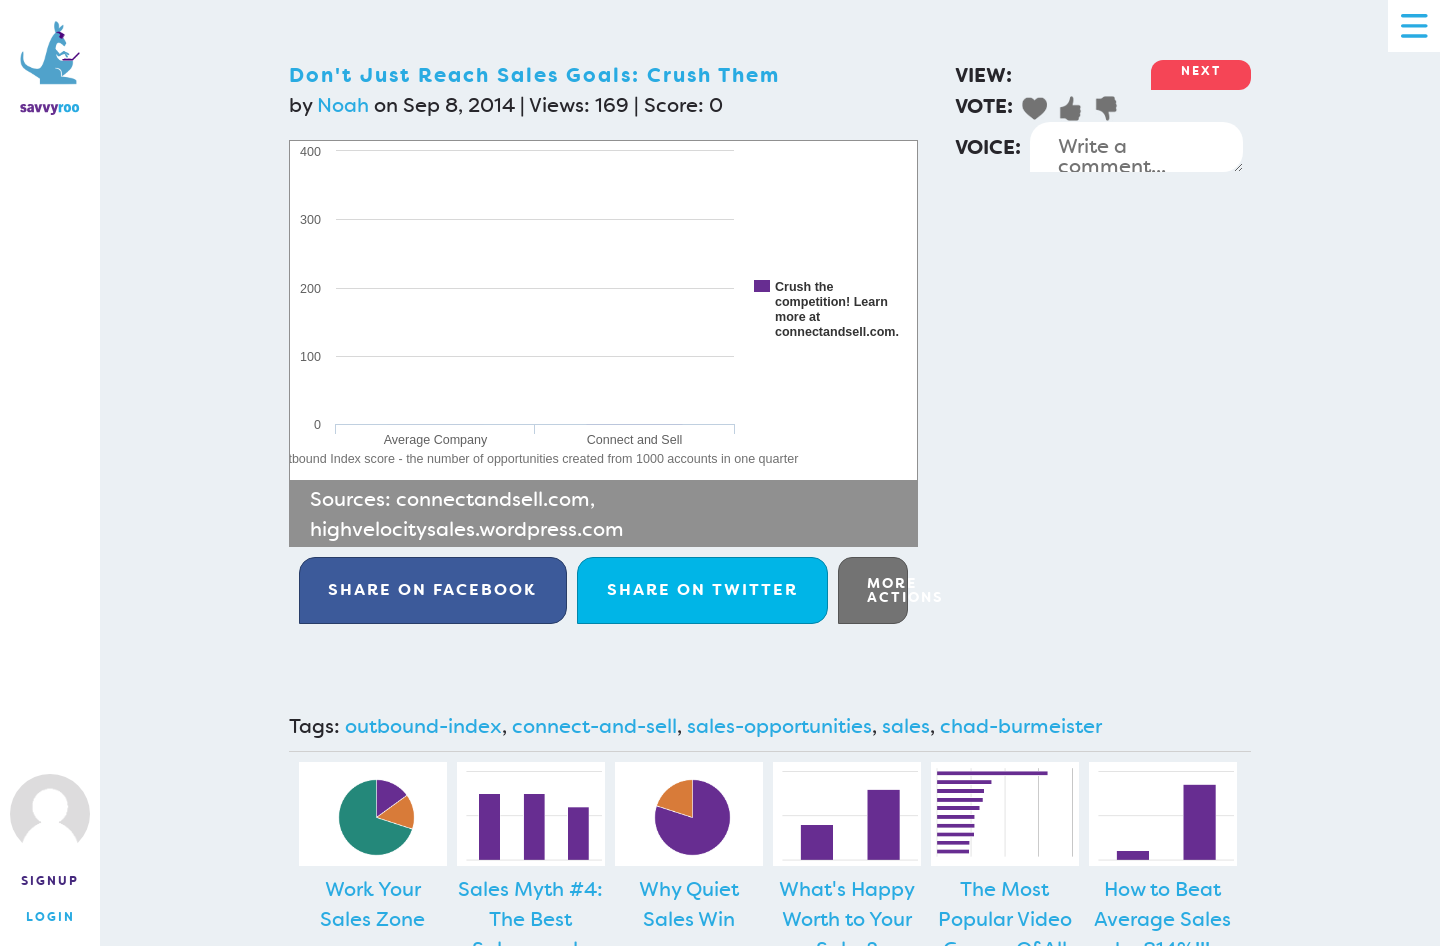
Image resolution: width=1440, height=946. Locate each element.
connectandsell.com (493, 499)
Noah (343, 105)
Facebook (432, 589)
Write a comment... (1136, 147)
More (887, 590)
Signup (50, 881)
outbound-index (423, 726)
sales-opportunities (779, 726)
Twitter (702, 589)
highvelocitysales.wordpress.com (467, 529)
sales (906, 726)
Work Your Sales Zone (372, 904)
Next (1201, 71)
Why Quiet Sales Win (689, 904)
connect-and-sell (594, 726)
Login (50, 917)
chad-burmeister (1021, 726)
